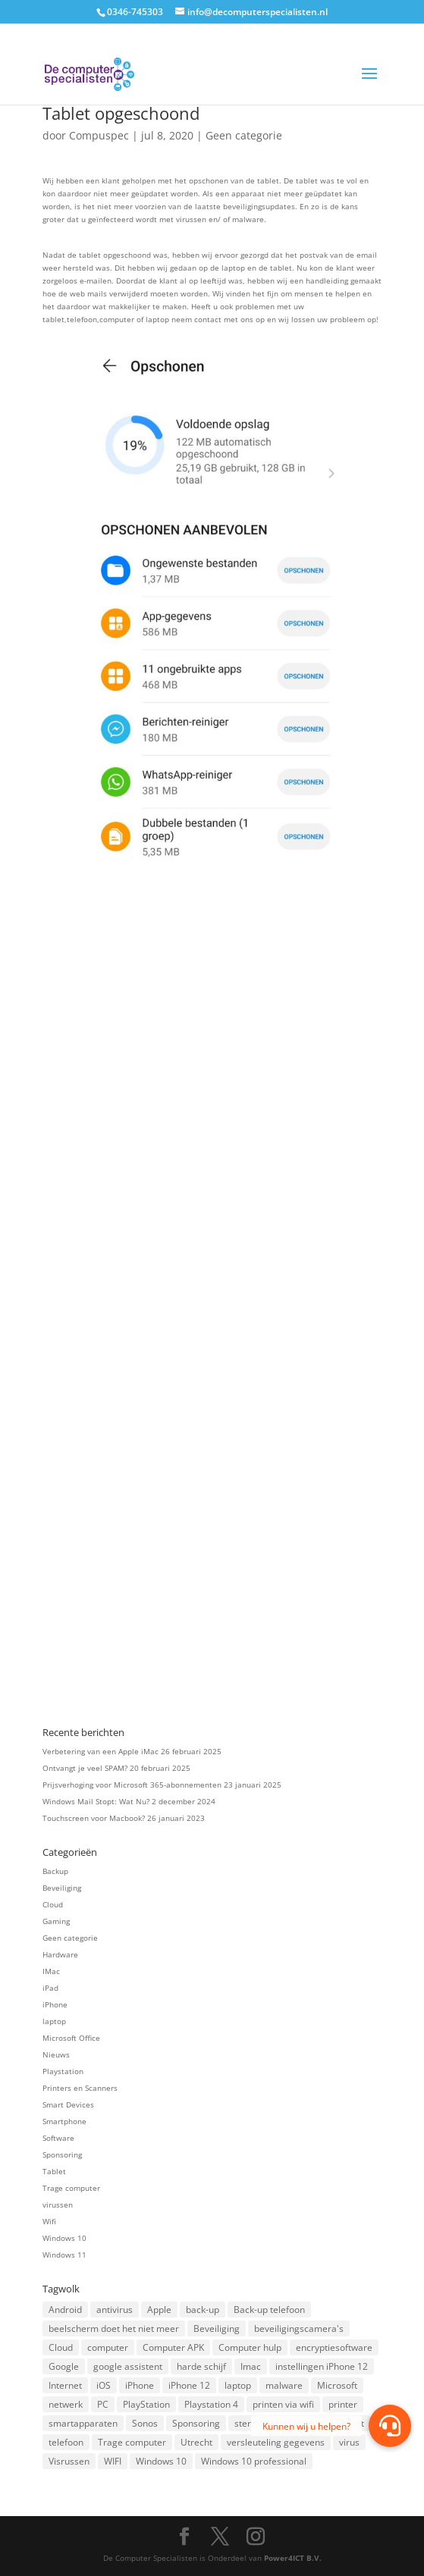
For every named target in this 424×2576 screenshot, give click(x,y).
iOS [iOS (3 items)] (103, 2385)
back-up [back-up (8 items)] (202, 2309)
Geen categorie (244, 135)
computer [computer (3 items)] (107, 2347)
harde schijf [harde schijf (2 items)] (201, 2366)
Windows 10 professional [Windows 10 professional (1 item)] (253, 2461)
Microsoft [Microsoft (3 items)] (337, 2385)
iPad (50, 1987)
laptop (54, 2021)
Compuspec (99, 135)
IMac (51, 1971)
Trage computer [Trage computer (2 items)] (132, 2442)
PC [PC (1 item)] (102, 2404)
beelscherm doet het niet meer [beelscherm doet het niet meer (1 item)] (114, 2328)
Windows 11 (64, 2254)
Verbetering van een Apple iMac (100, 1751)
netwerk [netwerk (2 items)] (66, 2404)
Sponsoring (62, 2154)
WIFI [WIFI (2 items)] (112, 2461)
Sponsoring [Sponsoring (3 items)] (196, 2423)
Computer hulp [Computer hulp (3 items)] (249, 2347)
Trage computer (71, 2188)
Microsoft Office (71, 2037)
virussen (57, 2204)
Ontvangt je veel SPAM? (84, 1768)
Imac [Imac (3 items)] (250, 2366)
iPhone (55, 2004)
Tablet (54, 2171)
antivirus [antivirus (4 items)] (114, 2309)
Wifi (49, 2221)
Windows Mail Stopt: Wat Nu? (95, 1801)
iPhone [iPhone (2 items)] (139, 2385)
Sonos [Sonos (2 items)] (145, 2423)
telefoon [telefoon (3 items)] (66, 2442)
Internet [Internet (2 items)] (65, 2385)
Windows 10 (64, 2238)
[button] (390, 2426)
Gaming (56, 1921)
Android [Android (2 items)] (65, 2309)
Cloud (52, 1904)
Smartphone (64, 2121)
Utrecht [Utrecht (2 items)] (196, 2442)
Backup (55, 1871)
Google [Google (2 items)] (64, 2366)
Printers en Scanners (80, 2087)
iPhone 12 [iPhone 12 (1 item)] (189, 2385)
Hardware (60, 1954)
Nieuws (56, 2054)
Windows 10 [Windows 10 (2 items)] (161, 2461)
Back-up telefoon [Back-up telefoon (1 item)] (269, 2309)
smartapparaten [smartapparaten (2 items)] (83, 2423)
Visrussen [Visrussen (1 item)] (69, 2461)
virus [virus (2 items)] (349, 2442)
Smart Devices (68, 2104)
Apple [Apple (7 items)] (159, 2309)
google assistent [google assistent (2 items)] (127, 2366)
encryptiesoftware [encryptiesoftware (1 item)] (334, 2347)
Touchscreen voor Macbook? (93, 1818)
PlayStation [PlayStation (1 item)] (146, 2404)
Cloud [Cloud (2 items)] (61, 2347)
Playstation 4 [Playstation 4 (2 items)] (211, 2404)
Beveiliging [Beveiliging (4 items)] (216, 2328)
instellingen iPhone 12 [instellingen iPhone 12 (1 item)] (321, 2366)
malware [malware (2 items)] (284, 2385)
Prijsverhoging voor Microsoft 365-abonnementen (131, 1784)
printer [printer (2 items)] (342, 2404)
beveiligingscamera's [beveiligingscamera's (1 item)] (299, 2328)
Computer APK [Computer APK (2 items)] (173, 2347)
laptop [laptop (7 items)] (238, 2385)
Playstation (62, 2071)
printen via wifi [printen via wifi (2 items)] (283, 2404)
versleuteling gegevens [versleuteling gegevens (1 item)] (276, 2442)
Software (58, 2138)
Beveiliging (61, 1887)
